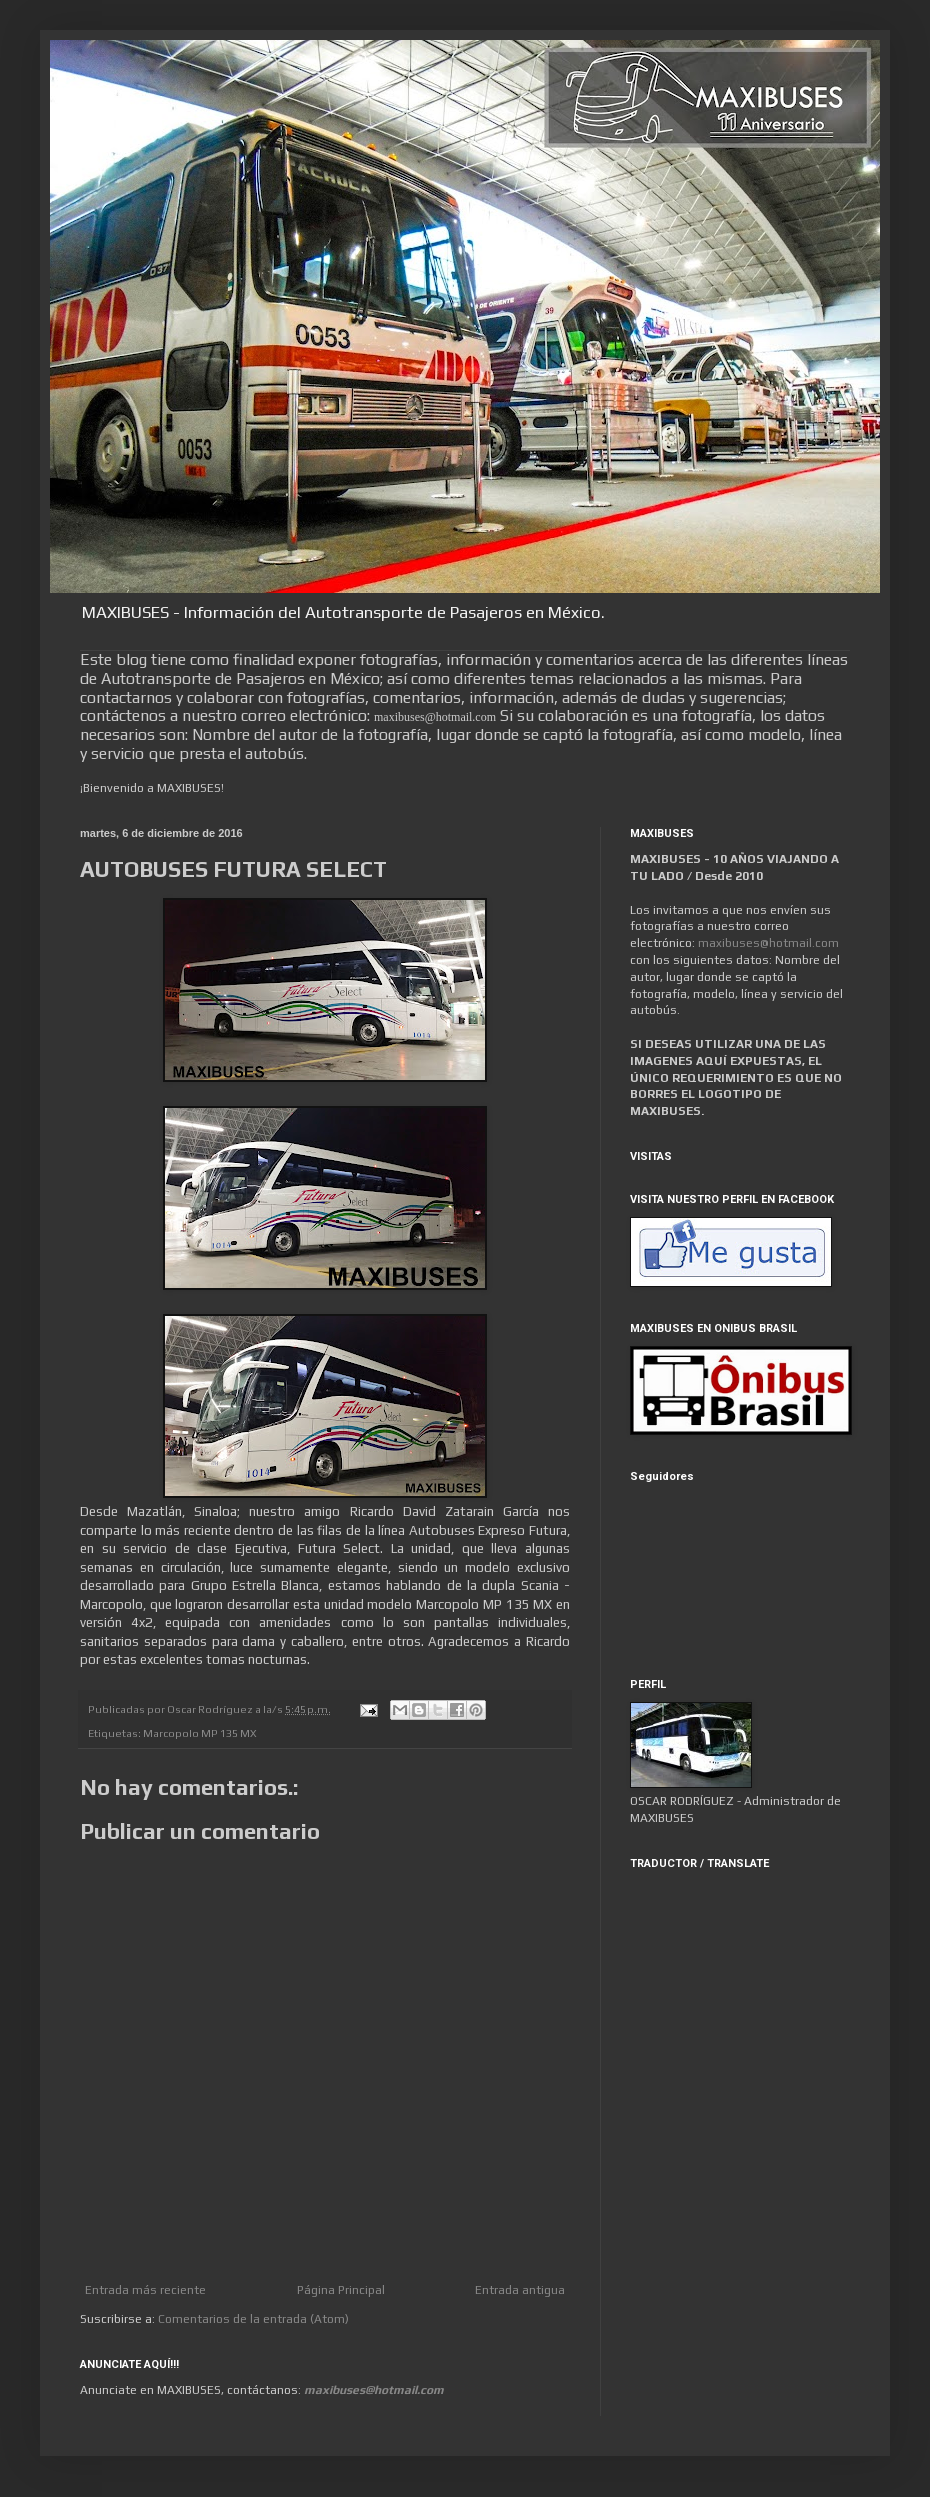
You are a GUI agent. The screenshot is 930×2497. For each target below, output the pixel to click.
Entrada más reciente (145, 2290)
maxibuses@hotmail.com (768, 943)
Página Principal (341, 2290)
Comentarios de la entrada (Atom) (253, 2319)
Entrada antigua (520, 2290)
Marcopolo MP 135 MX (200, 1733)
